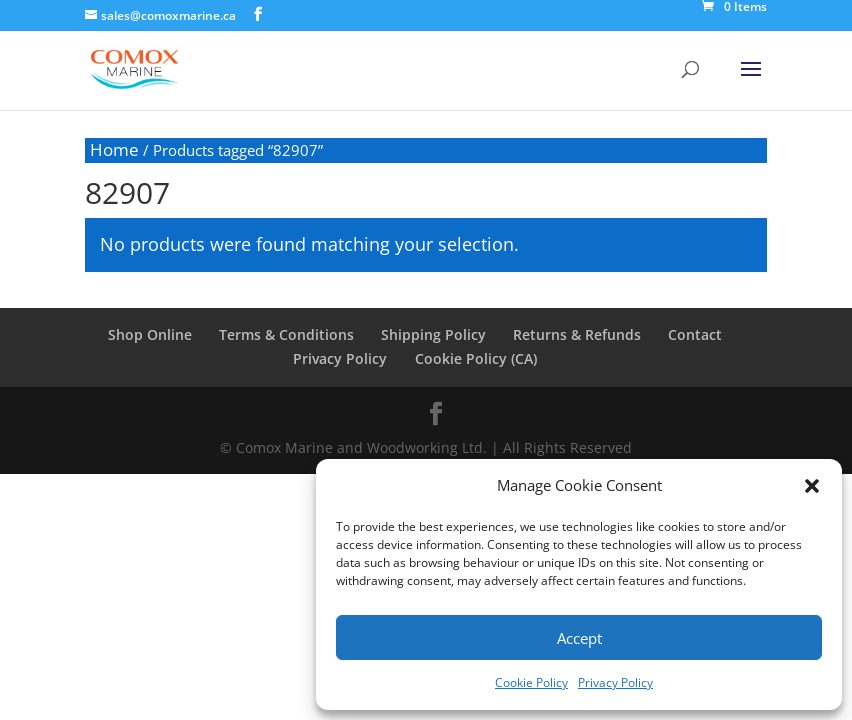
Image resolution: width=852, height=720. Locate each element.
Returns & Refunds (576, 334)
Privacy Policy (615, 682)
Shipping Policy (433, 334)
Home (114, 149)
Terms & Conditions (287, 334)
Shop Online (152, 334)
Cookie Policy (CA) (475, 358)
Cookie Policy (531, 682)
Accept (579, 638)
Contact (693, 334)
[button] (812, 486)
